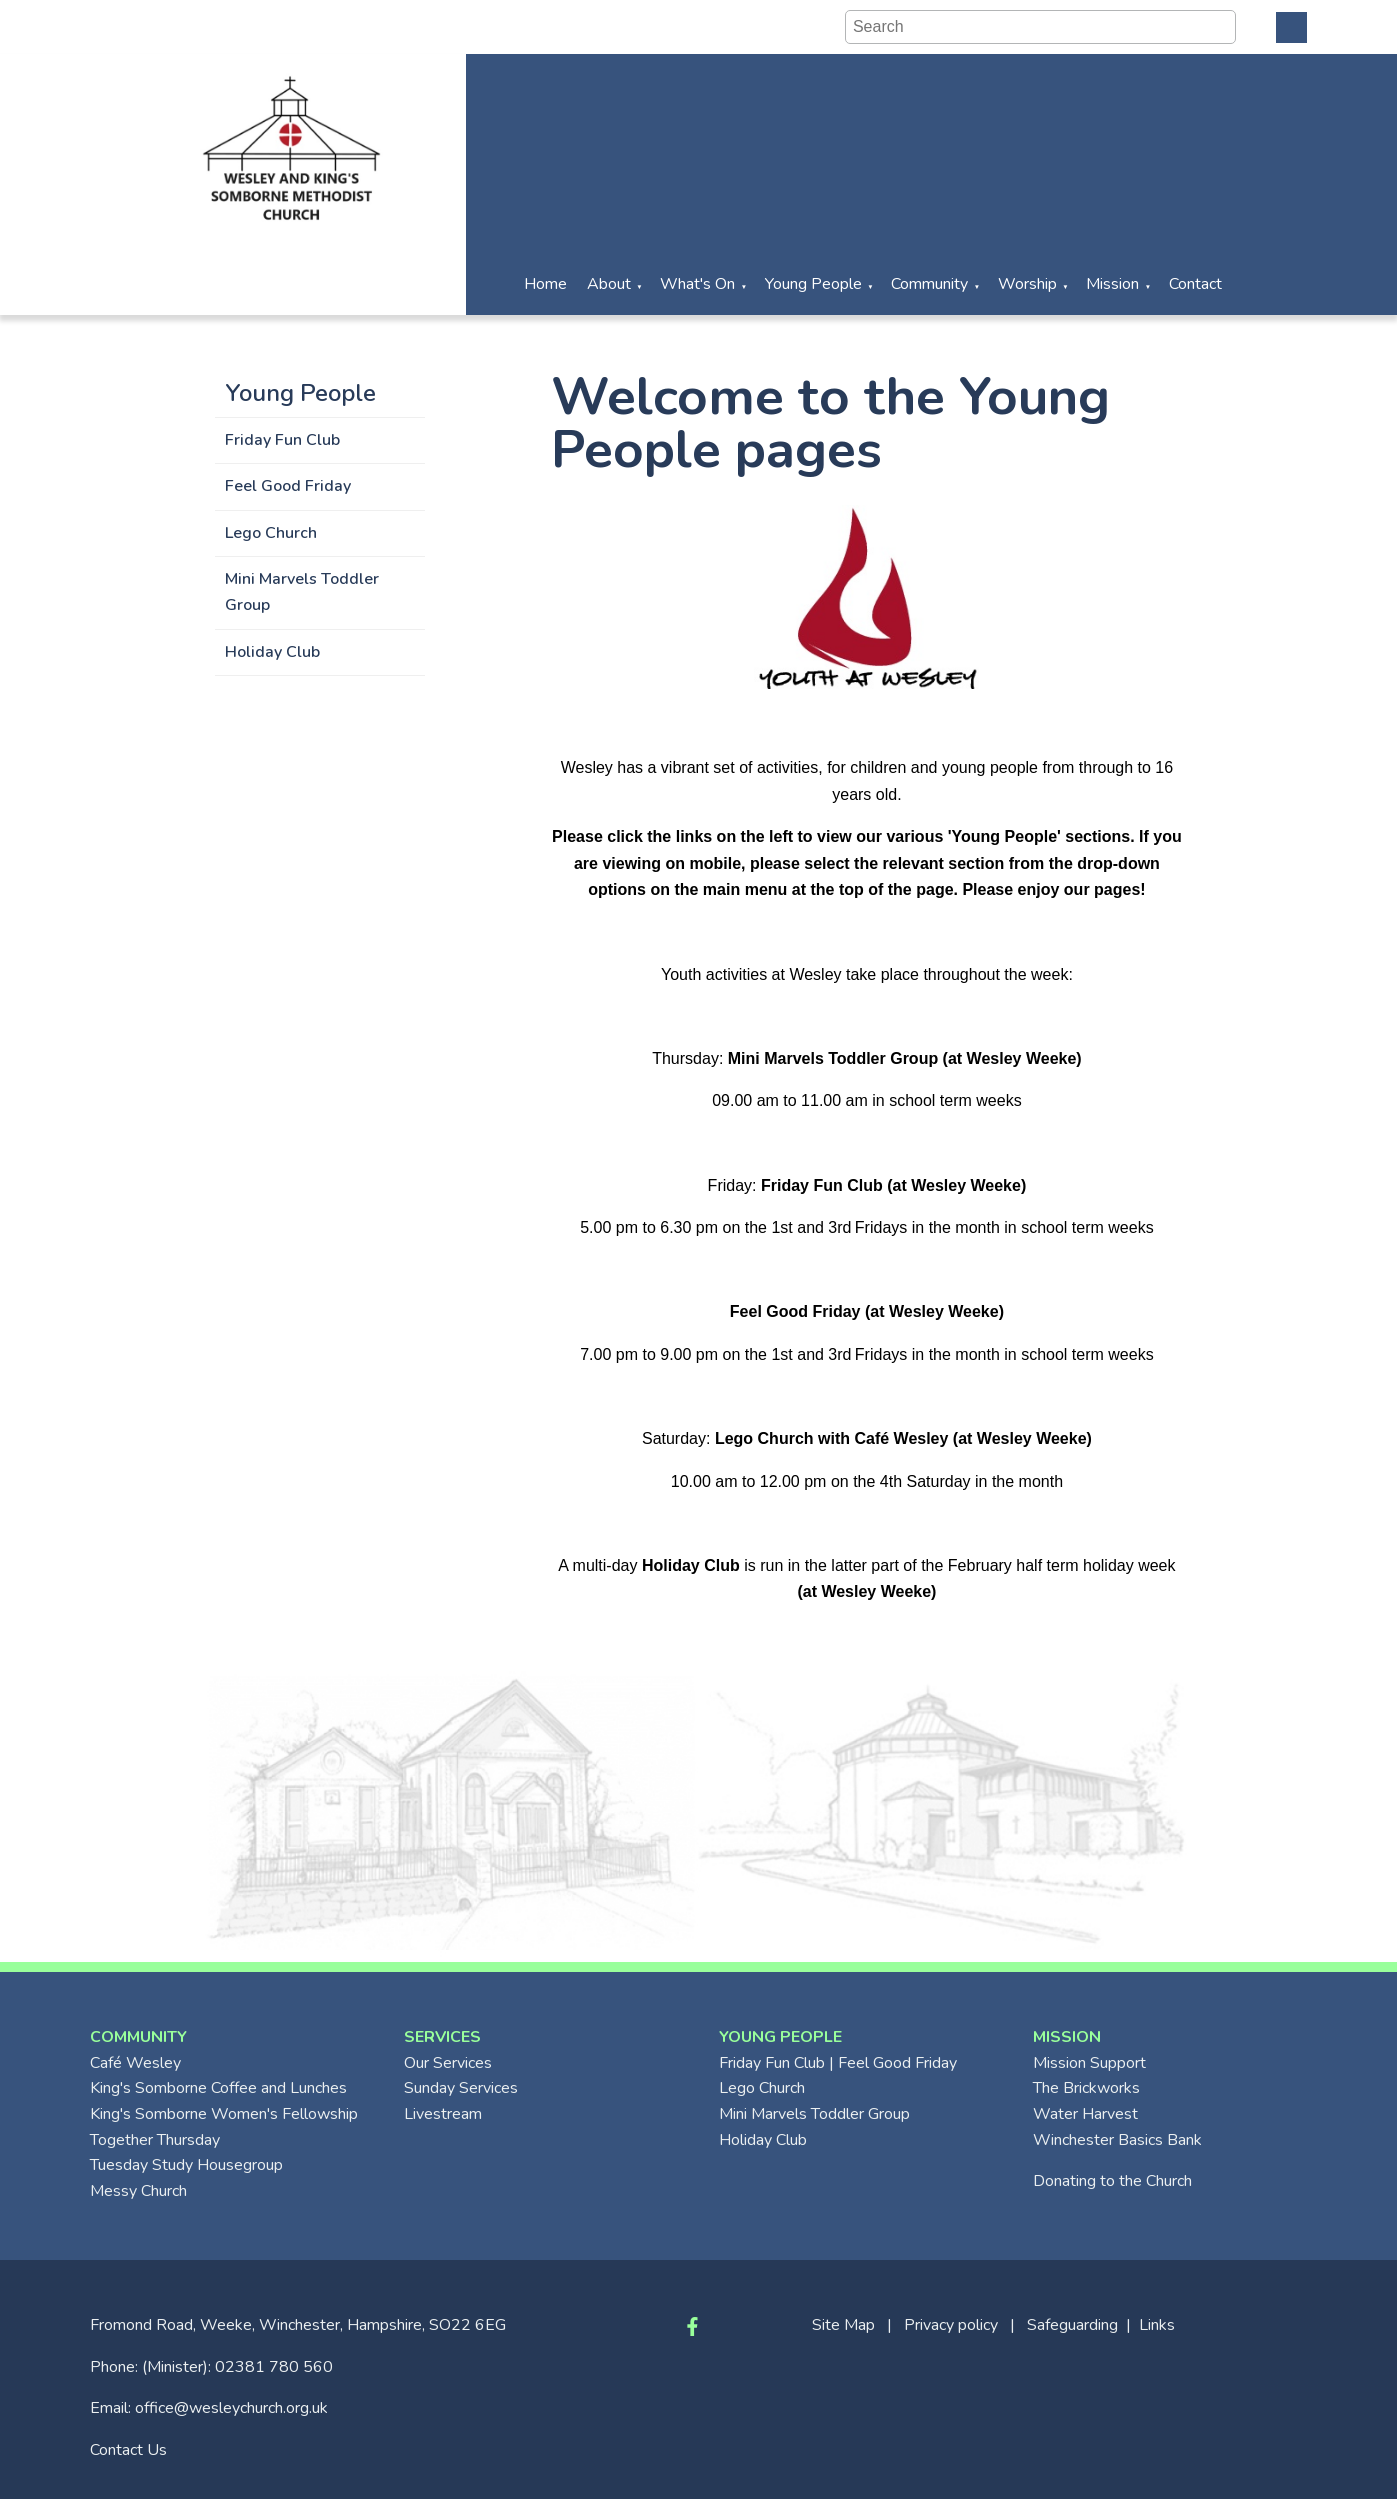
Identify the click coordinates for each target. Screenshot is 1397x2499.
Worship (1027, 284)
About (609, 284)
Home (545, 284)
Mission (1112, 284)
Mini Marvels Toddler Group (302, 592)
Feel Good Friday (288, 486)
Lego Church (271, 533)
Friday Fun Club (282, 440)
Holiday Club (272, 652)
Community (929, 284)
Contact (1195, 284)
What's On (697, 284)
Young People (813, 284)
